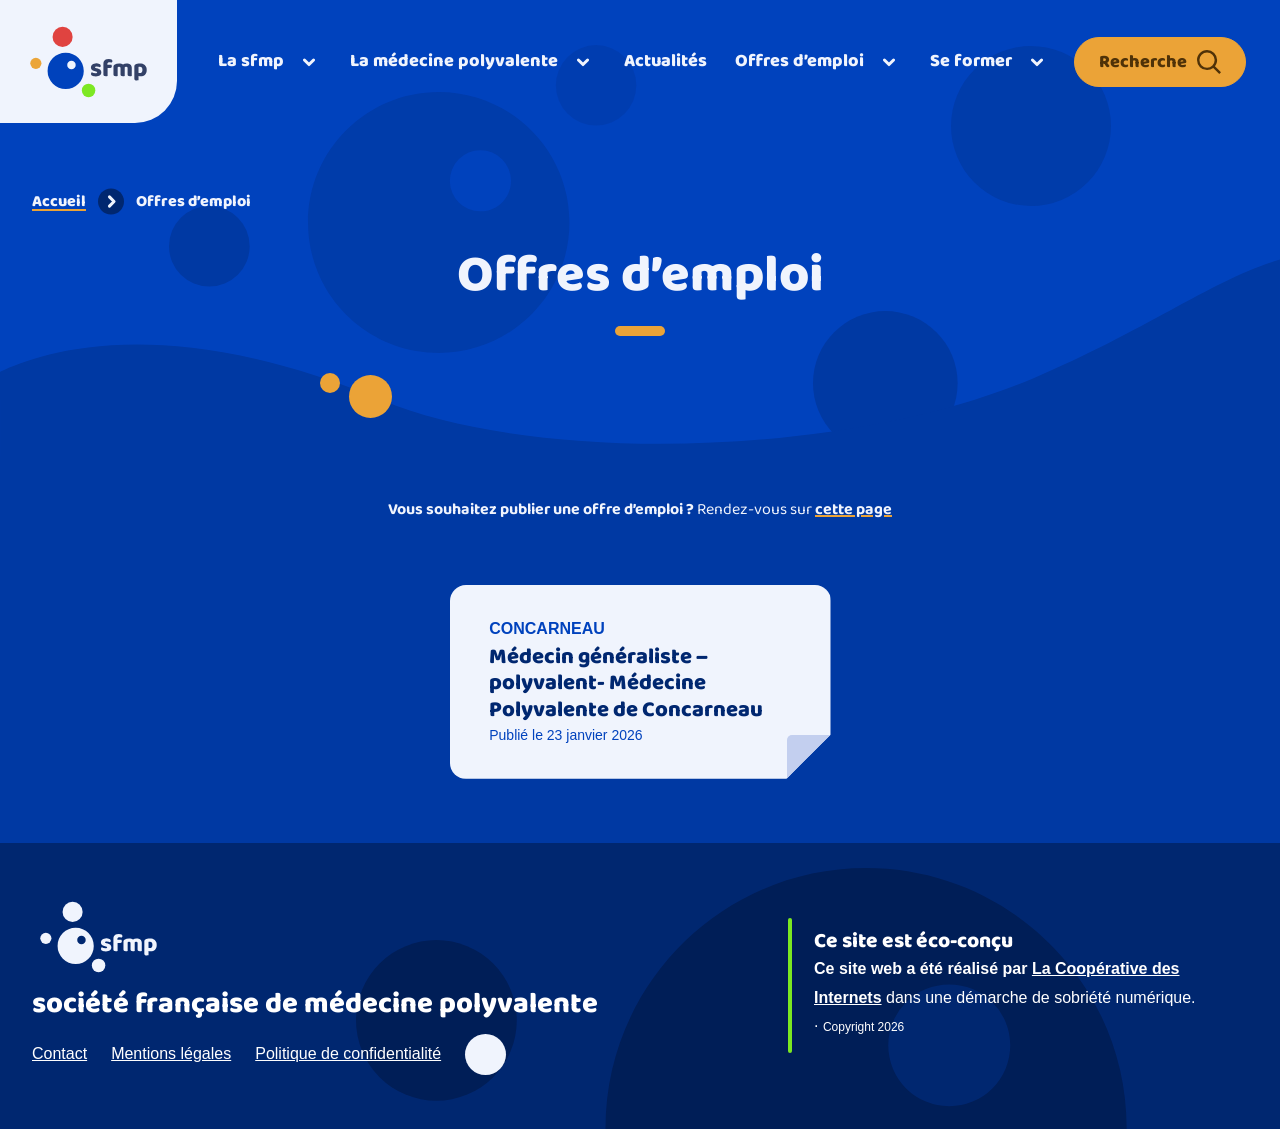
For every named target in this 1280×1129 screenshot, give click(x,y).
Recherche (1160, 62)
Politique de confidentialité (348, 1053)
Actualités (665, 61)
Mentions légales (171, 1053)
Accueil (59, 201)
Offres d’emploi (193, 201)
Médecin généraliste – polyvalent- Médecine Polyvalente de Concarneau (626, 683)
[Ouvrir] (270, 61)
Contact (59, 1053)
